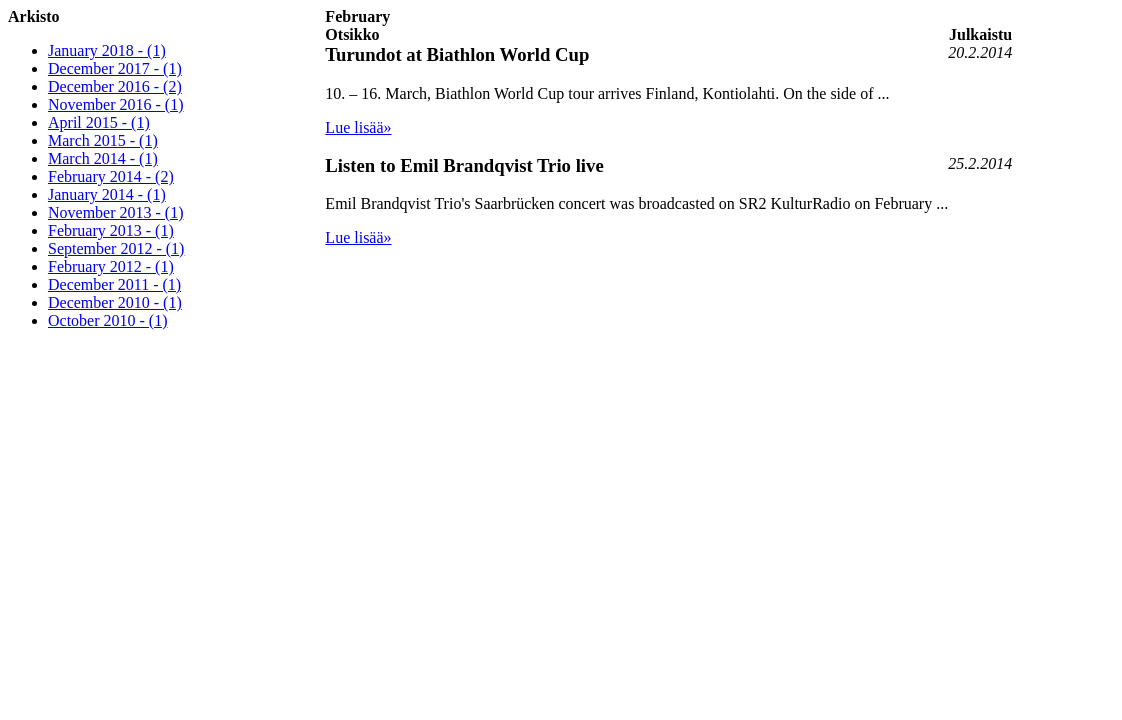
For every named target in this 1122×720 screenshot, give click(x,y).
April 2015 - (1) (99, 122)
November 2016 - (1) (116, 104)
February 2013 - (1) (111, 230)
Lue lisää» (358, 127)
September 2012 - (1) (116, 248)
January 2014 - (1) (107, 194)
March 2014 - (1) (103, 158)
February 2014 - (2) (111, 176)
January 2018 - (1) (107, 50)
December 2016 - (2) (115, 86)
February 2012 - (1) (111, 266)
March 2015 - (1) (103, 140)
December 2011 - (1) (114, 284)
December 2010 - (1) (115, 302)
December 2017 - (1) (115, 68)
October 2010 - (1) (108, 320)
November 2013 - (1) (116, 212)
